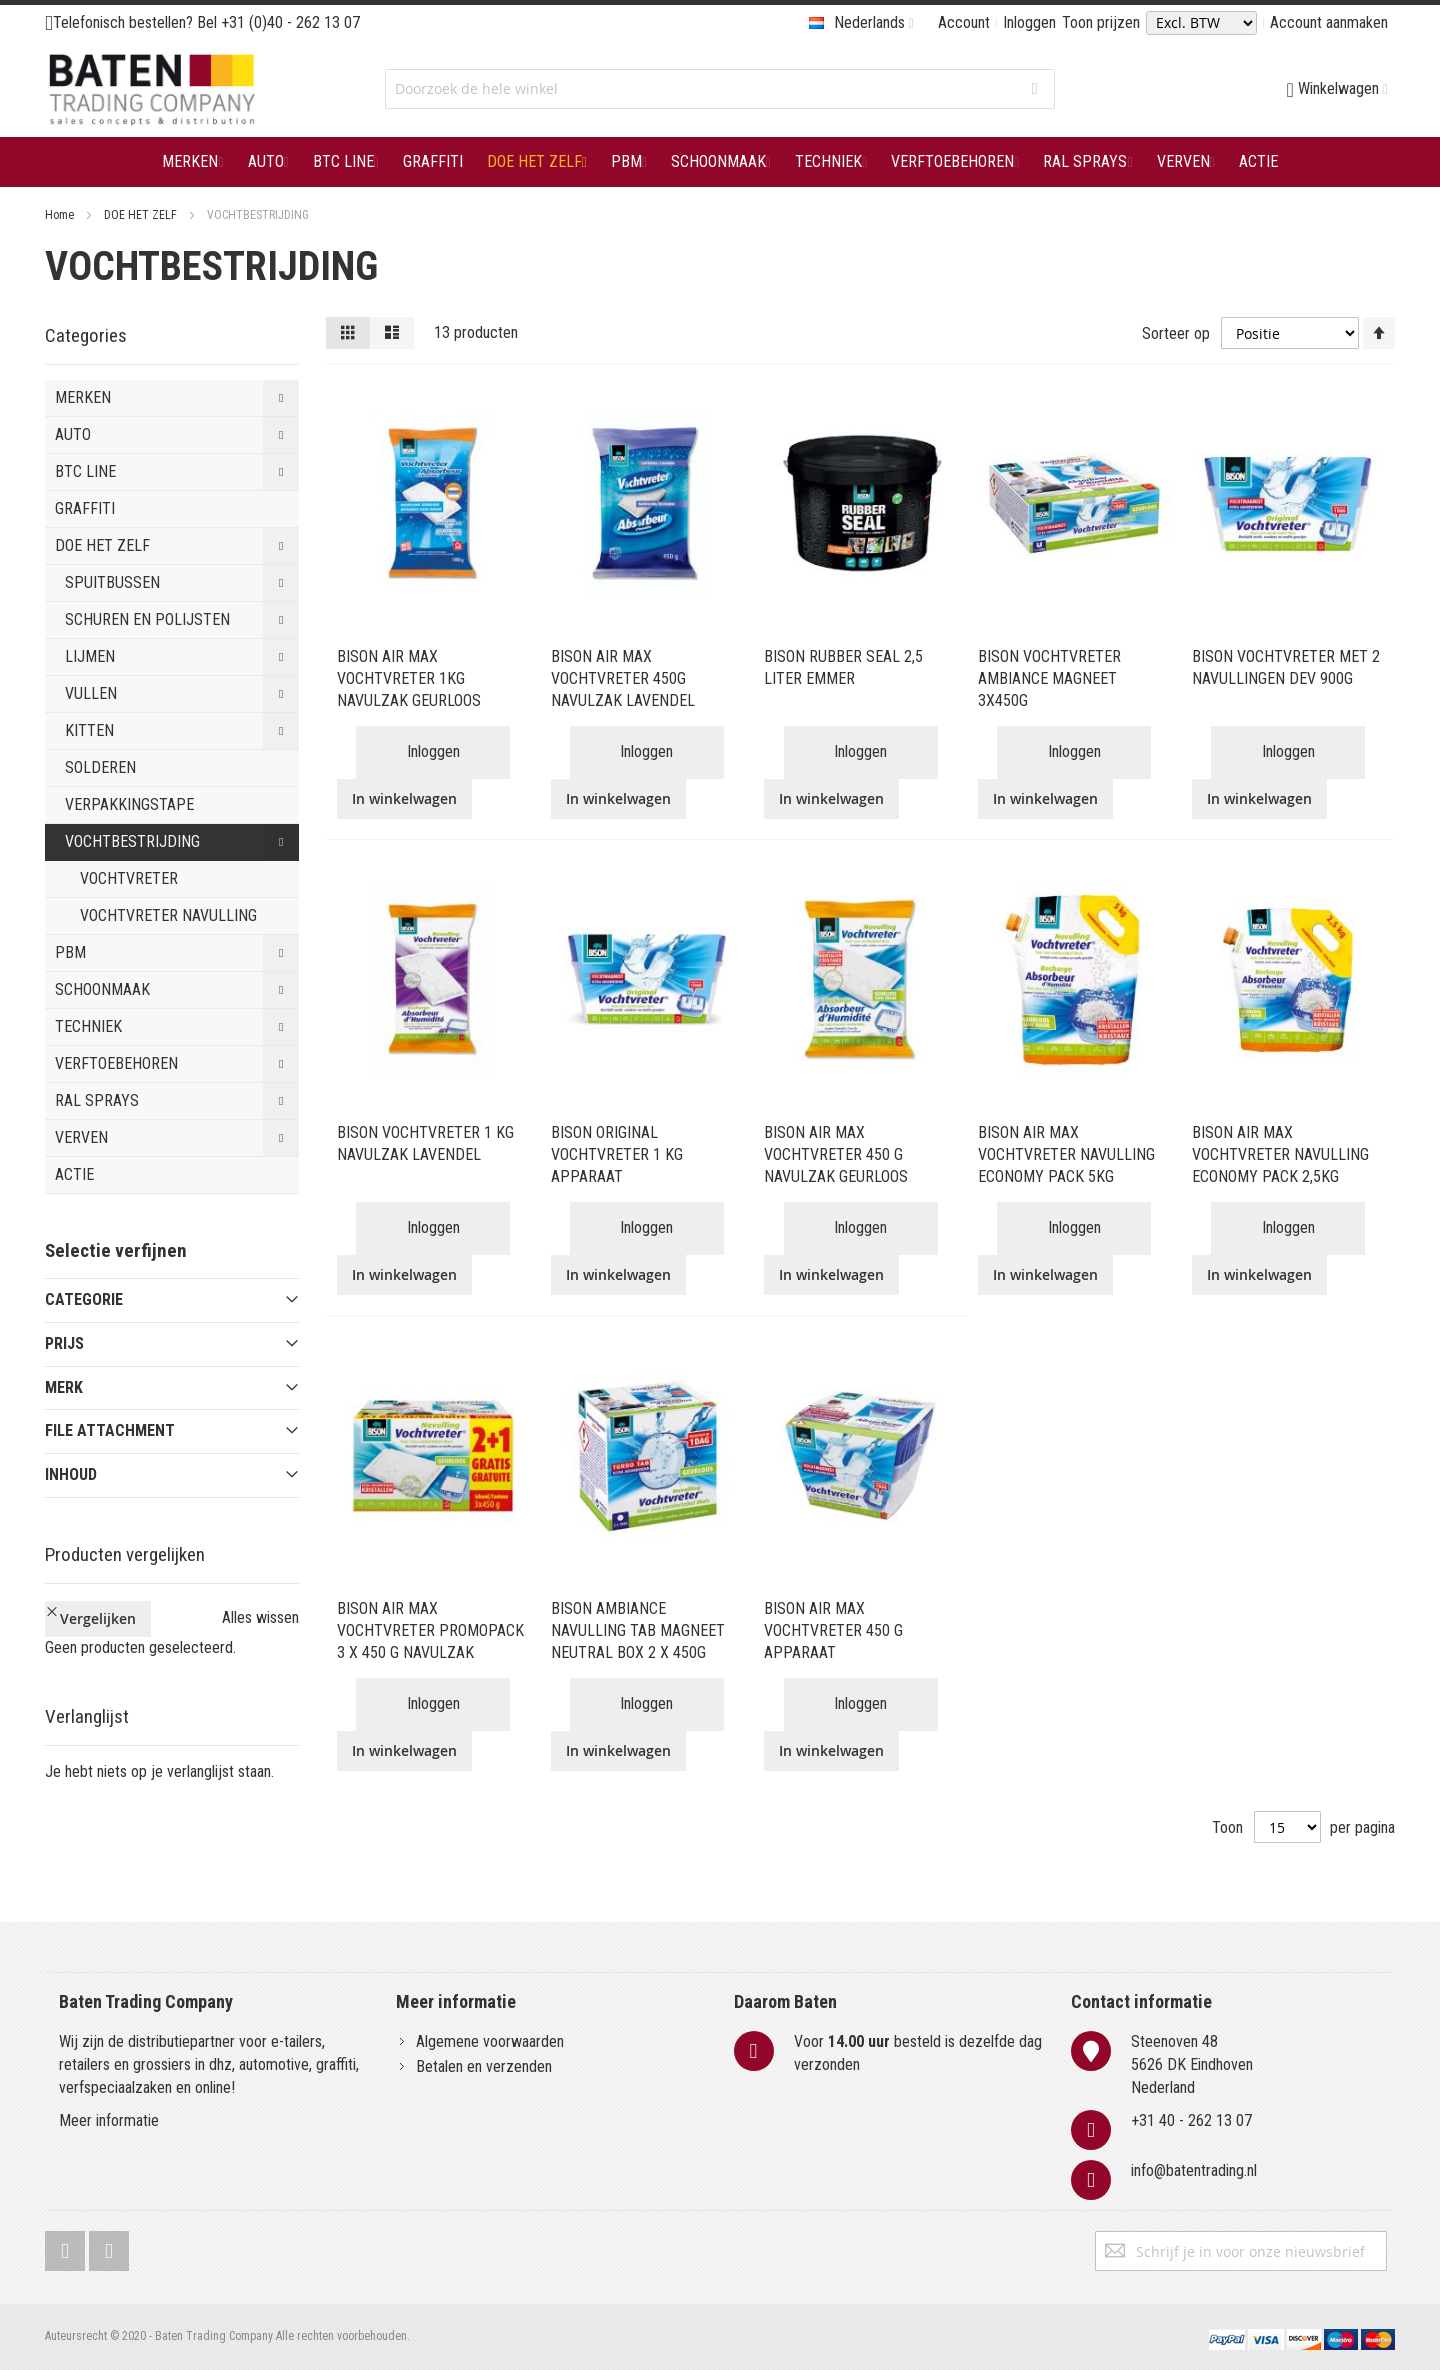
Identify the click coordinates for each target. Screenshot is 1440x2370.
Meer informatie (109, 2120)
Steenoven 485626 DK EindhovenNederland (1192, 2064)
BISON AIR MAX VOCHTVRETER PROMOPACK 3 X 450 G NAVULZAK (430, 1630)
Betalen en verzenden (484, 2066)
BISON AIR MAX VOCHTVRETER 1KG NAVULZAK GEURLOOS (409, 678)
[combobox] (719, 89)
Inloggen (1029, 22)
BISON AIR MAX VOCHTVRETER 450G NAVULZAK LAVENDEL (623, 678)
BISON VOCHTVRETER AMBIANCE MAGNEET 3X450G (1049, 678)
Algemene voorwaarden (490, 2041)
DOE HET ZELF (142, 215)
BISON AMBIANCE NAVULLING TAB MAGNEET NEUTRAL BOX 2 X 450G (638, 1630)
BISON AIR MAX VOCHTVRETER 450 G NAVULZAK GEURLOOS (836, 1154)
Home (61, 215)
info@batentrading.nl (1194, 2170)
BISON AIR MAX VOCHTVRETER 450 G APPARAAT (833, 1630)
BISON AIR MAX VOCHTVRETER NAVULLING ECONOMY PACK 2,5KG (1280, 1154)
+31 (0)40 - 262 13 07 (290, 22)
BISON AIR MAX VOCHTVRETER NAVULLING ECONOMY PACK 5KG (1066, 1154)
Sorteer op (1176, 332)
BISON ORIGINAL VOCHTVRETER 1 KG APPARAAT (617, 1154)
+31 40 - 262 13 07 (1191, 2120)
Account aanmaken (1329, 22)
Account (964, 22)
